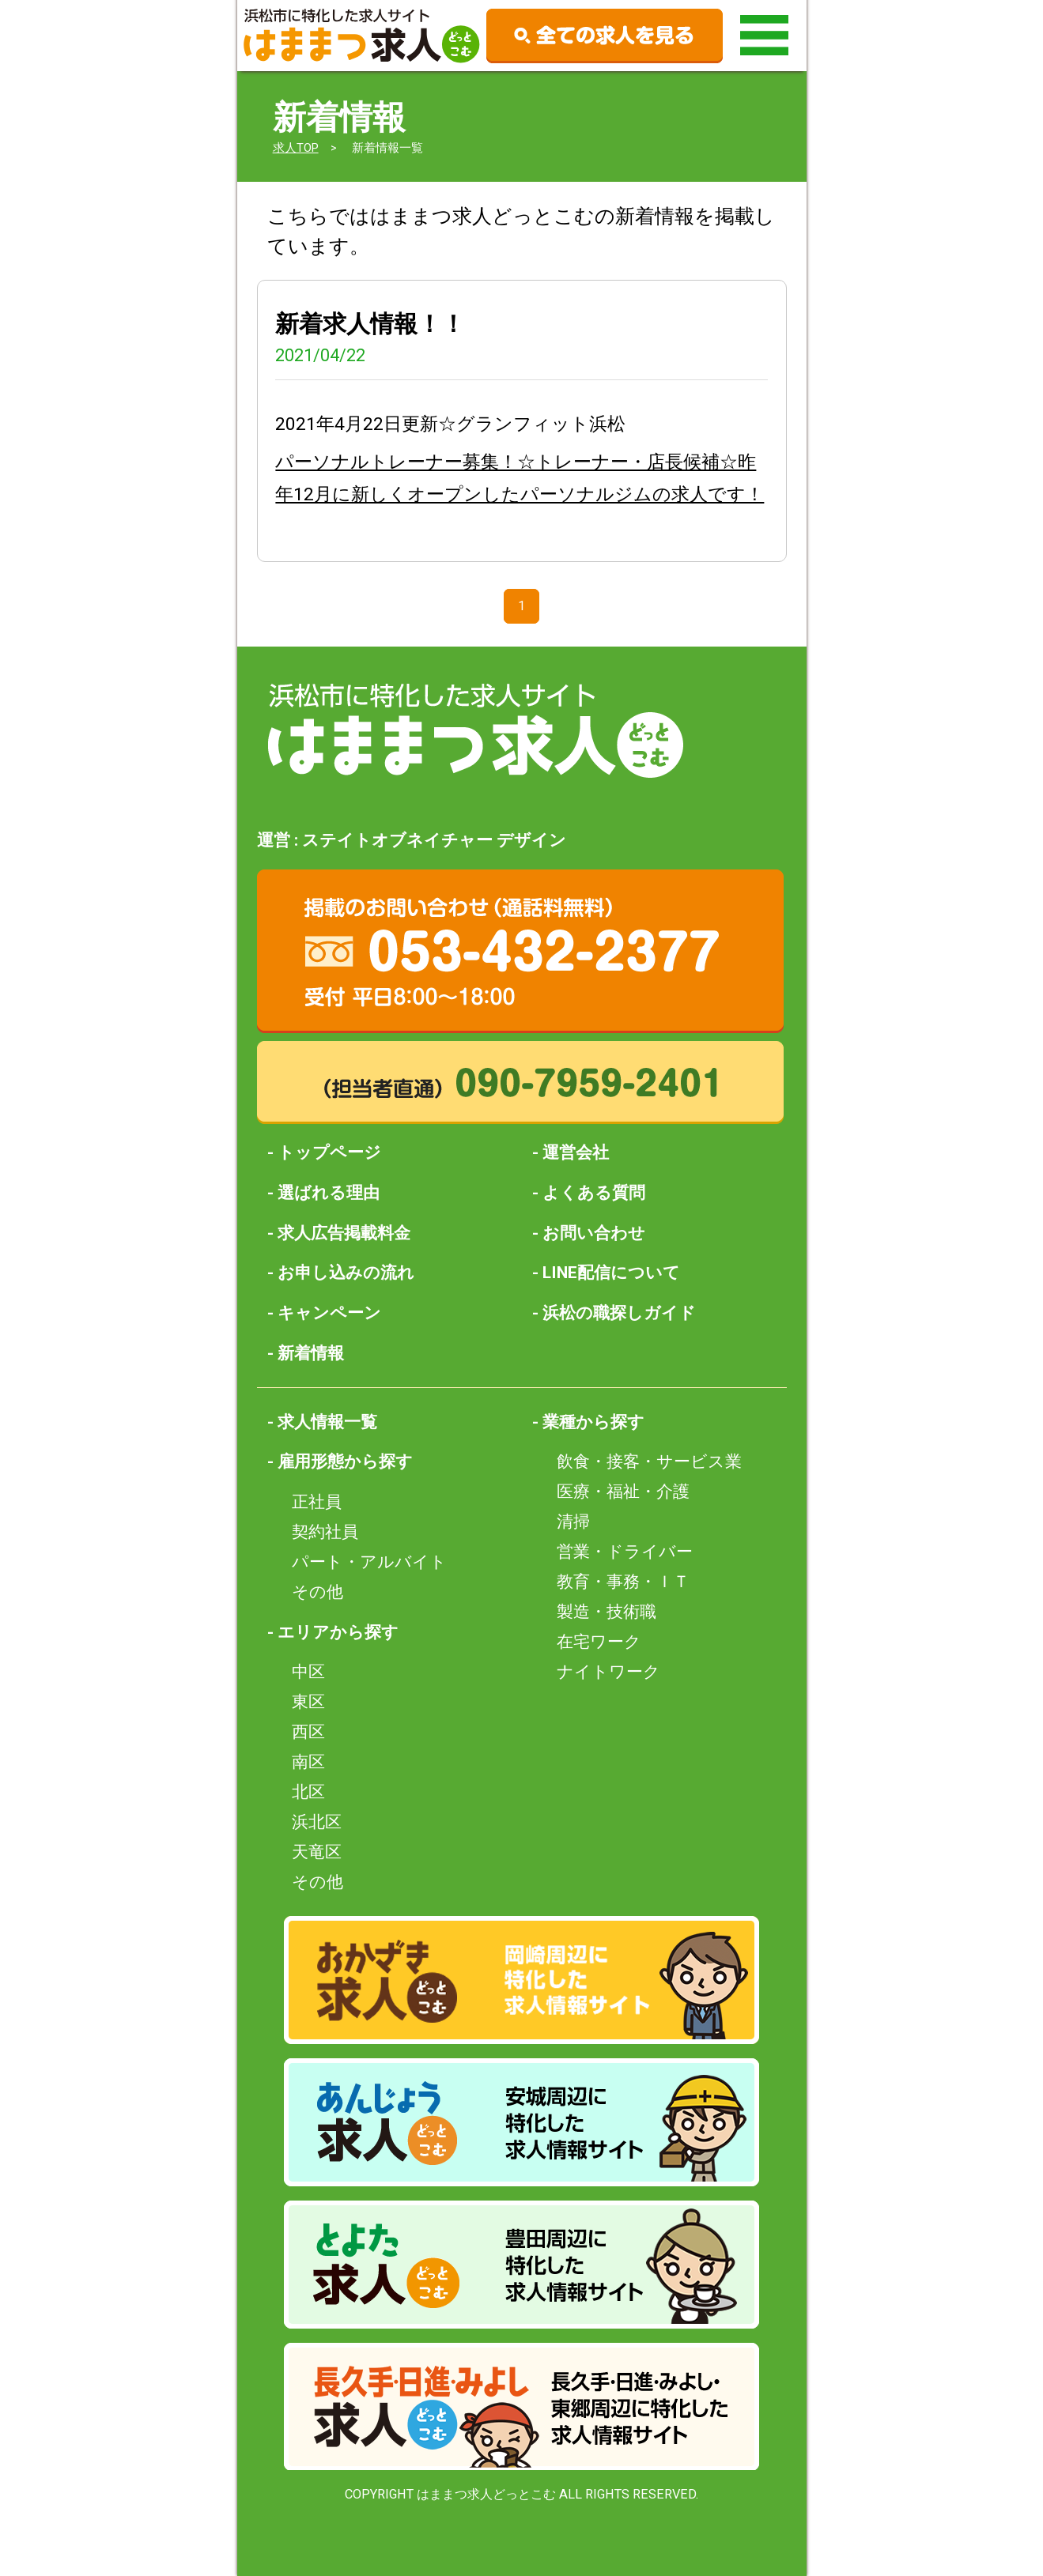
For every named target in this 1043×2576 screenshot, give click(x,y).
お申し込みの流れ (346, 1272)
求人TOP (296, 148)
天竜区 (317, 1851)
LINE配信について (611, 1272)
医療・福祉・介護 (623, 1491)
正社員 (317, 1501)
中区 (308, 1671)
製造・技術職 (606, 1611)
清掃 (573, 1521)
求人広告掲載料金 (344, 1233)
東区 (308, 1701)
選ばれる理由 (329, 1192)
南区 (308, 1761)
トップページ (329, 1152)
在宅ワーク (599, 1641)
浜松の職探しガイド (619, 1312)
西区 (308, 1731)
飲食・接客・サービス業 (649, 1461)
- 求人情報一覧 (322, 1421)
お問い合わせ (593, 1233)
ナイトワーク (608, 1671)
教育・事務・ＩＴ (623, 1581)
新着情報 (311, 1353)
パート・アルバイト (369, 1561)
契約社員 (325, 1531)
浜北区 (317, 1821)
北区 (308, 1791)
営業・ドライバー (625, 1551)
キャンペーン (329, 1312)
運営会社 (575, 1152)
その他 (317, 1591)
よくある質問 (593, 1192)
